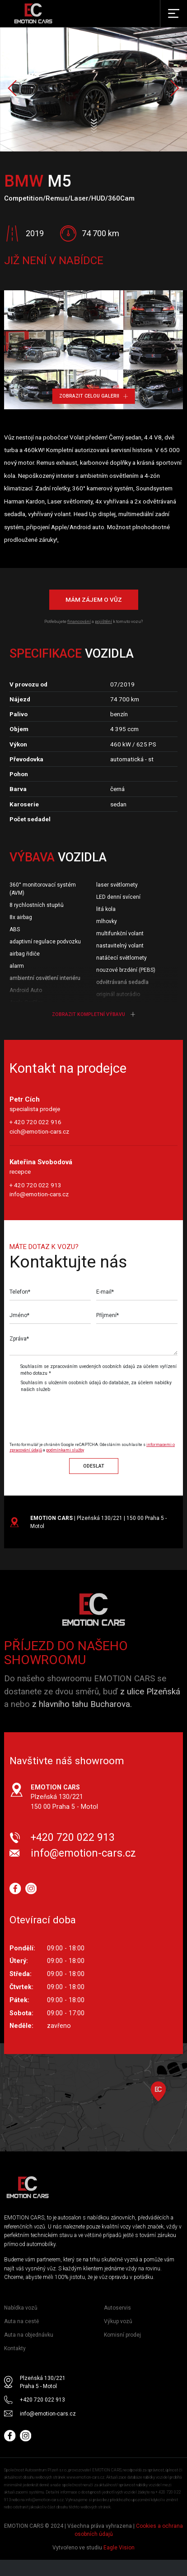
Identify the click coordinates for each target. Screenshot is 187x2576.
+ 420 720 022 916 (35, 1122)
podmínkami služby (65, 1450)
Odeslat (93, 1466)
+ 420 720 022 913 (35, 1185)
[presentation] (85, 1413)
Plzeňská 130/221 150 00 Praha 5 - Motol (64, 1797)
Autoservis (117, 2308)
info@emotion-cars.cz (39, 1194)
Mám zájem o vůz (93, 599)
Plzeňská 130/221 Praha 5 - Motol (42, 2382)
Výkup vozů (118, 2321)
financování (79, 621)
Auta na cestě (21, 2321)
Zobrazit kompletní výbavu (94, 1014)
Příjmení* (107, 1315)
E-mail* (105, 1292)
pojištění (103, 621)
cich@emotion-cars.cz (39, 1131)
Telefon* (19, 1292)
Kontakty (15, 2348)
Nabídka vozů (20, 2308)
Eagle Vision (119, 2547)
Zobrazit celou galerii (93, 396)
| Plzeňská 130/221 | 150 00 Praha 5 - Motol (98, 1522)
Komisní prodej (122, 2335)
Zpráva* (19, 1339)
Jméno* (19, 1315)
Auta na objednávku (28, 2335)
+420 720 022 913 (73, 1837)
